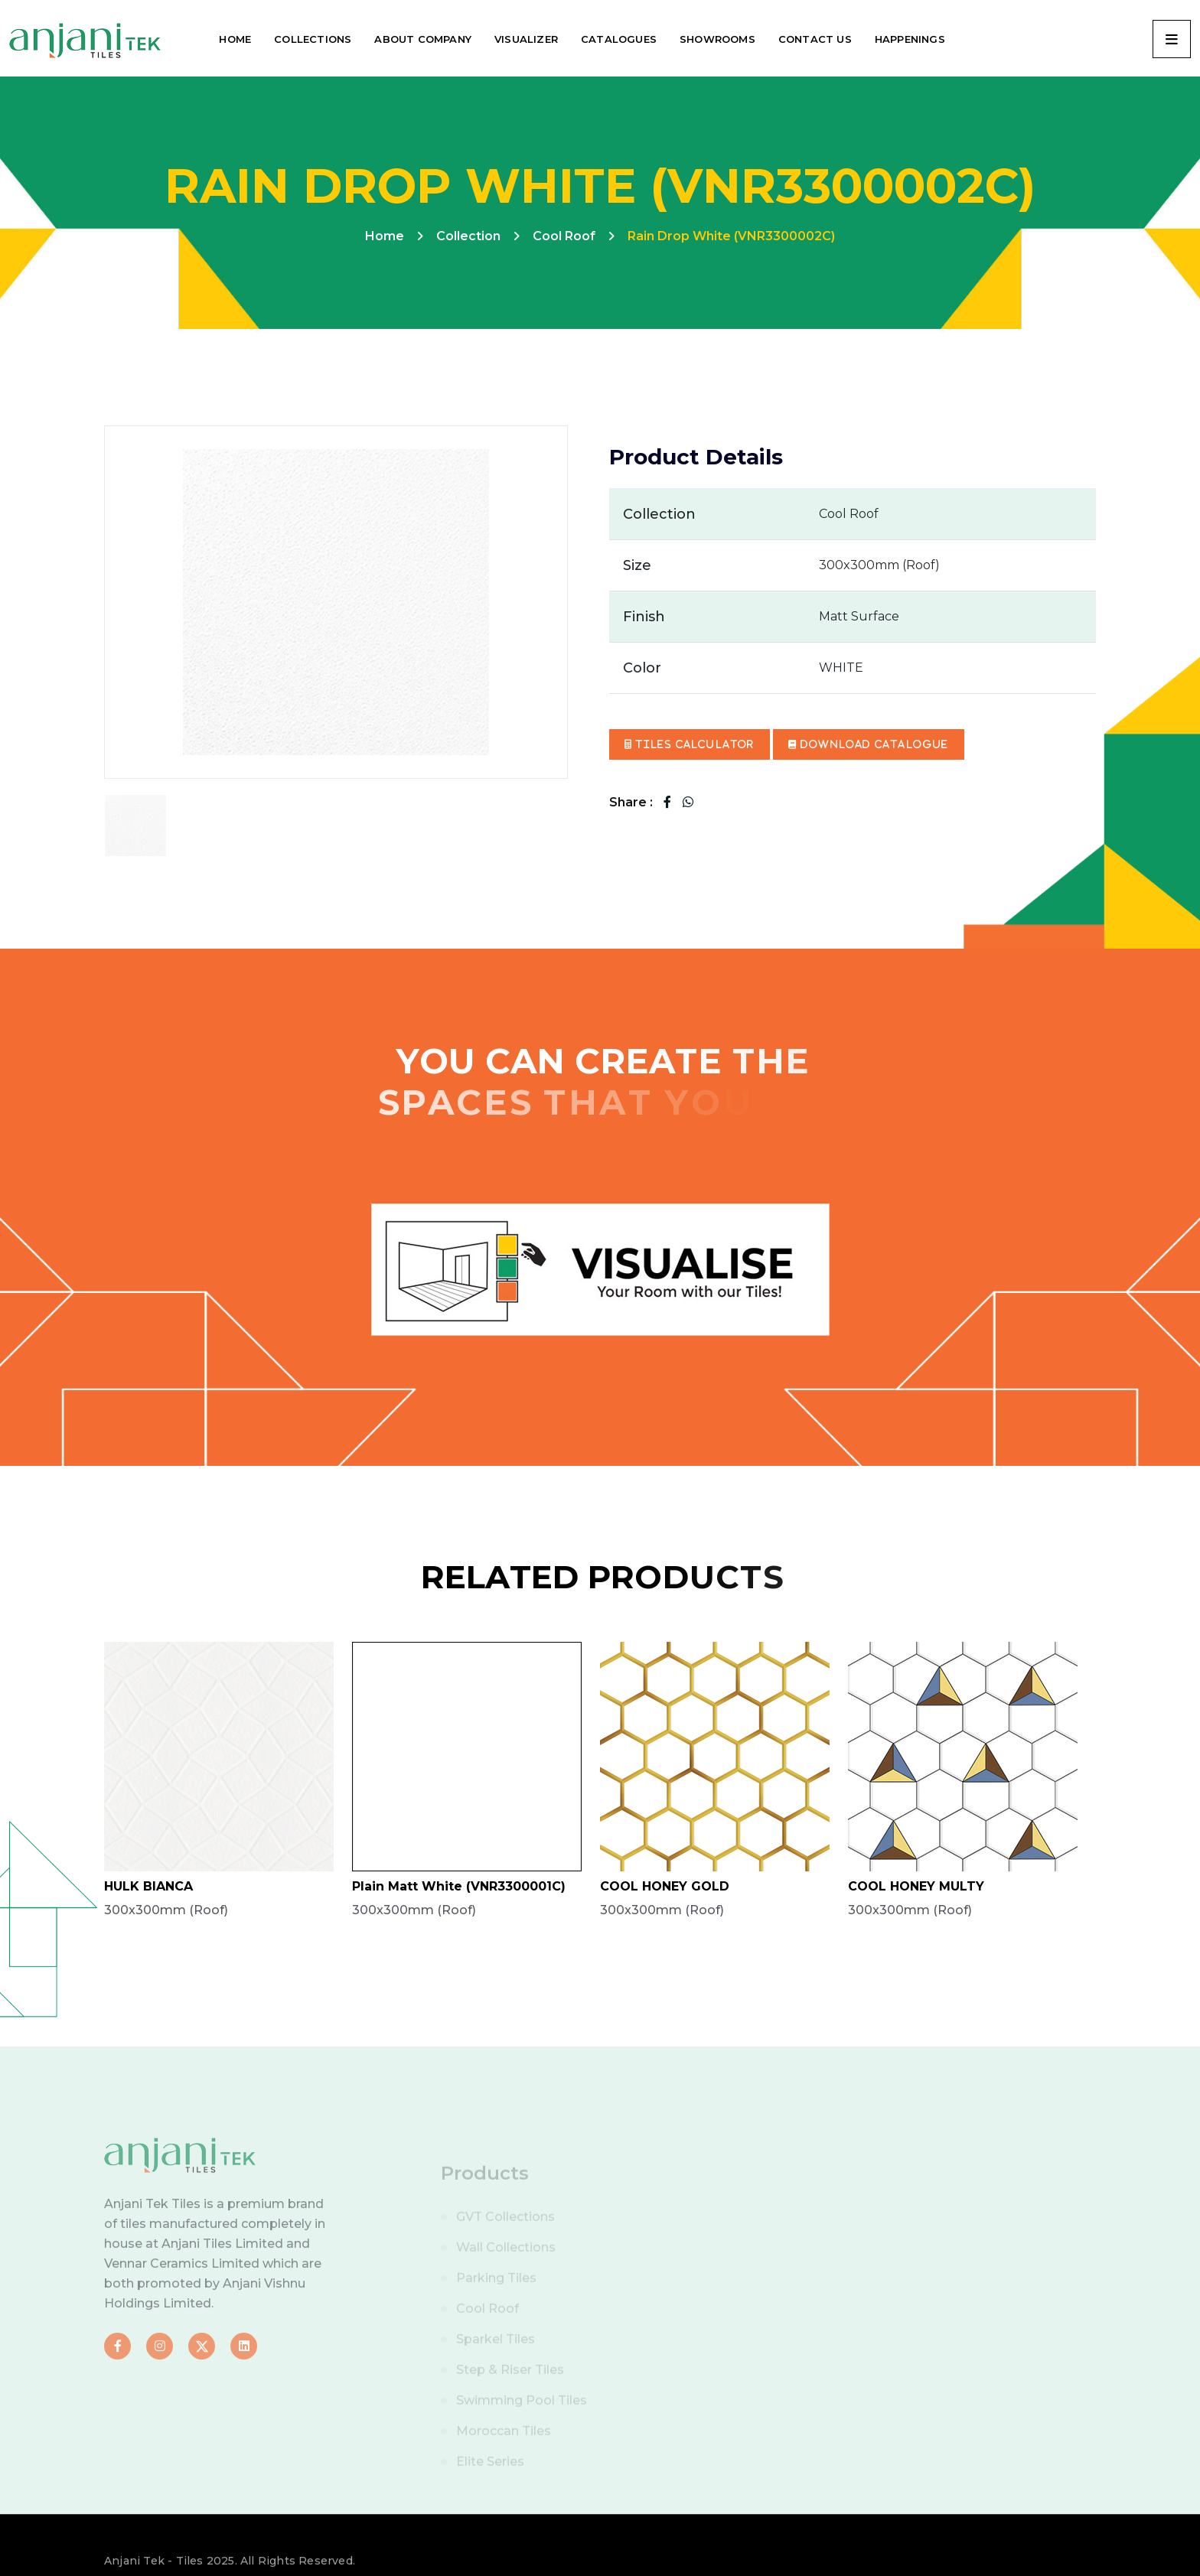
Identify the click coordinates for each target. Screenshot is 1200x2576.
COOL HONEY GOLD (664, 1886)
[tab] (135, 825)
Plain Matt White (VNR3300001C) (459, 1886)
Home (384, 236)
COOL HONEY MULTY (916, 1886)
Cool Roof (564, 236)
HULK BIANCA (148, 1886)
